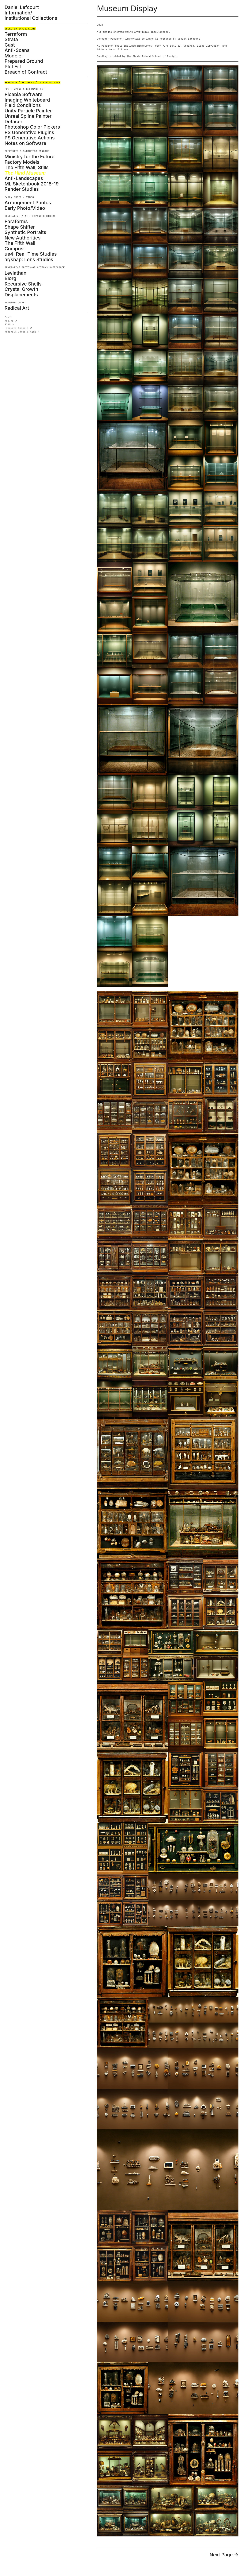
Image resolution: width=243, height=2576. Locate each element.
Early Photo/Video (25, 208)
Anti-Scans (17, 50)
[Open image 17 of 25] (132, 668)
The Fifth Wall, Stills (27, 167)
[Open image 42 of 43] (122, 2510)
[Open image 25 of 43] (122, 1848)
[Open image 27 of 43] (122, 1900)
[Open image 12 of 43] (203, 1381)
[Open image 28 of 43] (193, 1900)
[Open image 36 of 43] (203, 2245)
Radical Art (17, 308)
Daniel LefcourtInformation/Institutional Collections (31, 13)
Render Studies (22, 189)
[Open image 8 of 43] (203, 1239)
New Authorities (23, 238)
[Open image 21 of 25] (132, 810)
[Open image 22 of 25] (203, 810)
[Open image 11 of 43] (132, 1381)
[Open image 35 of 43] (132, 2245)
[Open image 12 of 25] (203, 455)
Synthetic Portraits (25, 232)
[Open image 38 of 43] (122, 2388)
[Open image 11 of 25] (132, 455)
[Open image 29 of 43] (132, 1961)
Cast (10, 45)
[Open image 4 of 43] (203, 1097)
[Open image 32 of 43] (193, 2022)
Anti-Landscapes (24, 178)
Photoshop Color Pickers (32, 127)
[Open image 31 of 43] (122, 2022)
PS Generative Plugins (29, 132)
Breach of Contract (26, 72)
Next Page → (224, 2555)
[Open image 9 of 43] (132, 1310)
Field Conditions (23, 105)
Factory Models (22, 162)
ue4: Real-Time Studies (31, 254)
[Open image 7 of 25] (132, 313)
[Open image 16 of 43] (203, 1523)
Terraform (16, 34)
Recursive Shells (23, 284)
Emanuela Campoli (18, 328)
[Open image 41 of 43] (203, 2449)
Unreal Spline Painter (28, 116)
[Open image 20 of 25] (203, 739)
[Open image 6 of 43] (203, 1168)
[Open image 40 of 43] (132, 2449)
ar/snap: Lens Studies (29, 259)
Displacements (21, 295)
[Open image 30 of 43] (203, 1961)
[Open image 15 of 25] (132, 597)
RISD (9, 324)
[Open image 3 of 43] (132, 1097)
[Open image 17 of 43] (132, 1593)
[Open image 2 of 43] (203, 1026)
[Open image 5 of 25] (132, 242)
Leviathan (15, 273)
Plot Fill (13, 66)
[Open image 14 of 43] (203, 1452)
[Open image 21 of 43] (132, 1716)
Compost (15, 248)
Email (8, 317)
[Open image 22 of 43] (203, 1716)
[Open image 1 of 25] (132, 100)
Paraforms (16, 221)
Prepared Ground (24, 61)
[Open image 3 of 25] (132, 171)
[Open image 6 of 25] (203, 242)
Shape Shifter (20, 227)
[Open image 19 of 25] (132, 739)
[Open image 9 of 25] (132, 384)
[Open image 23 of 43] (132, 1787)
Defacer (13, 121)
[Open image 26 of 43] (193, 1848)
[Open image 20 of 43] (193, 1655)
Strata (11, 39)
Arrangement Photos (28, 202)
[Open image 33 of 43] (167, 2088)
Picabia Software (24, 94)
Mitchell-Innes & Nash (22, 331)
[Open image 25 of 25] (132, 951)
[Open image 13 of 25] (132, 526)
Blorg (10, 278)
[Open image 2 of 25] (203, 100)
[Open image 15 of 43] (132, 1523)
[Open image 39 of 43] (193, 2388)
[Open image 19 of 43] (122, 1655)
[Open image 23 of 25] (132, 881)
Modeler (14, 56)
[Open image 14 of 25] (203, 526)
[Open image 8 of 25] (203, 313)
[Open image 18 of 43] (203, 1593)
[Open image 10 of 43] (203, 1310)
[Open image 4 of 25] (203, 171)
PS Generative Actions (30, 138)
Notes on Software (25, 143)
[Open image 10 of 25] (203, 384)
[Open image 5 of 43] (132, 1168)
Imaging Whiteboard (27, 100)
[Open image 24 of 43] (203, 1787)
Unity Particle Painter (28, 111)
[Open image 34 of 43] (167, 2169)
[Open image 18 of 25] (203, 668)
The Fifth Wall (20, 243)
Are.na (11, 320)
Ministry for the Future (29, 156)
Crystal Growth (21, 289)
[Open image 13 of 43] (132, 1452)
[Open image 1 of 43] (132, 1026)
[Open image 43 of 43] (193, 2510)
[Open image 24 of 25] (203, 881)
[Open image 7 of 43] (132, 1239)
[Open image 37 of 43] (167, 2321)
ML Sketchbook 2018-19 (32, 184)
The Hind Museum (25, 173)
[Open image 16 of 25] (203, 597)
